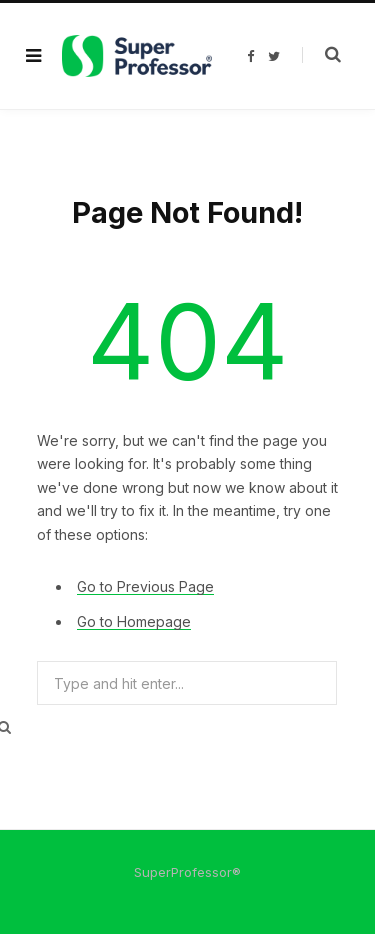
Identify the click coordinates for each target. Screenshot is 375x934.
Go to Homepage (134, 621)
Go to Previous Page (145, 586)
